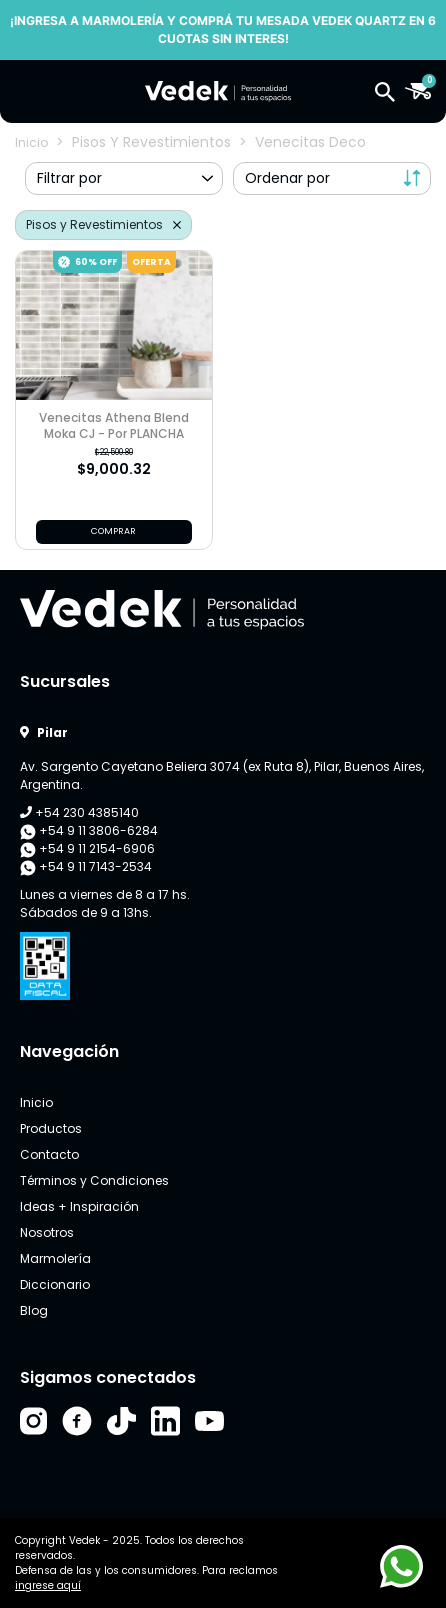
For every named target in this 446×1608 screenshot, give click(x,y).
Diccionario (55, 1284)
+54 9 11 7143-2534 (86, 867)
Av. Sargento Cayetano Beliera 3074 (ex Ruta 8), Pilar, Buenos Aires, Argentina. (222, 775)
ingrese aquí (48, 1585)
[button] (385, 91)
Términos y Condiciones (94, 1180)
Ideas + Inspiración (79, 1206)
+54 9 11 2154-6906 (87, 849)
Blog (34, 1310)
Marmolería (55, 1258)
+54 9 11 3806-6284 (89, 831)
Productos (51, 1128)
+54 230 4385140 (79, 812)
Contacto (49, 1154)
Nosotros (47, 1232)
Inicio (31, 142)
